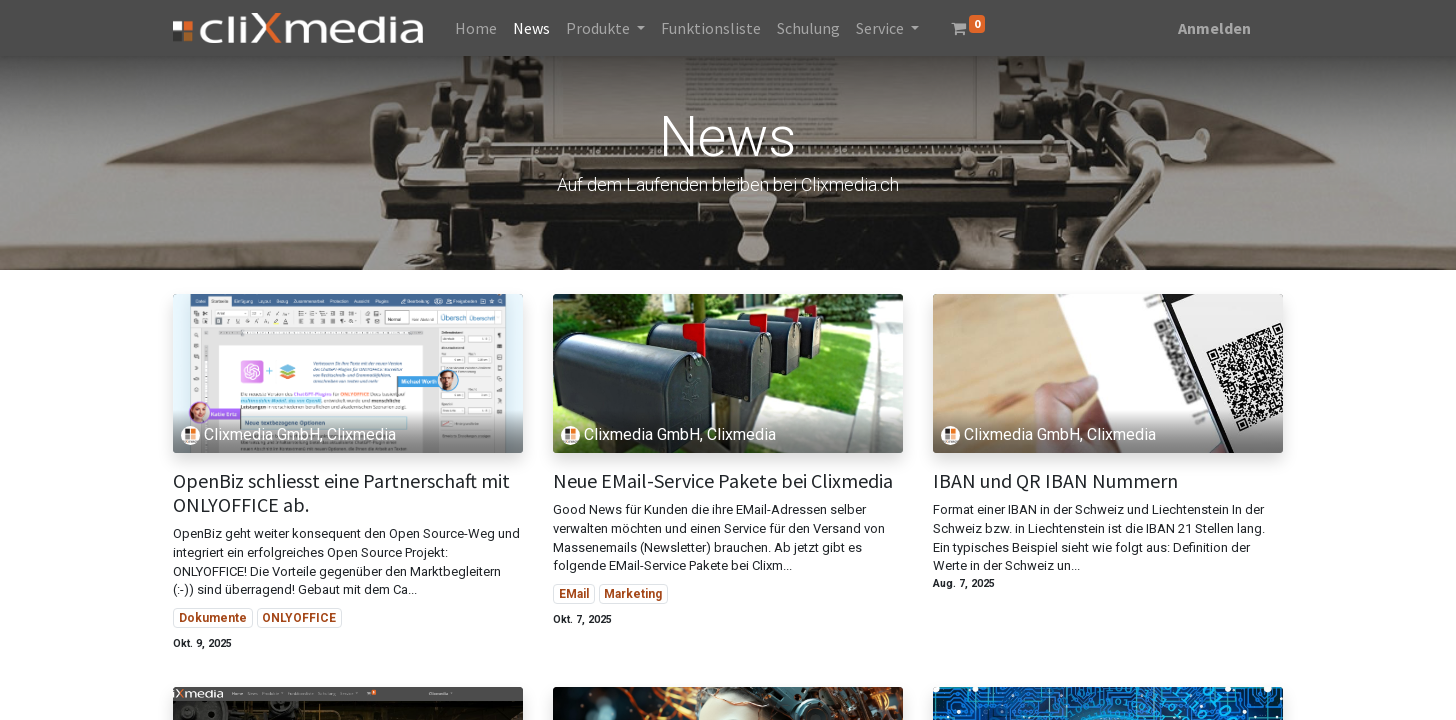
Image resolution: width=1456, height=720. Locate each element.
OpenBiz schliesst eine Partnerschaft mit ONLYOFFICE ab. (341, 493)
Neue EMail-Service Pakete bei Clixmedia (723, 481)
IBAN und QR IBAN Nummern (1055, 481)
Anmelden (1214, 28)
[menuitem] (476, 28)
